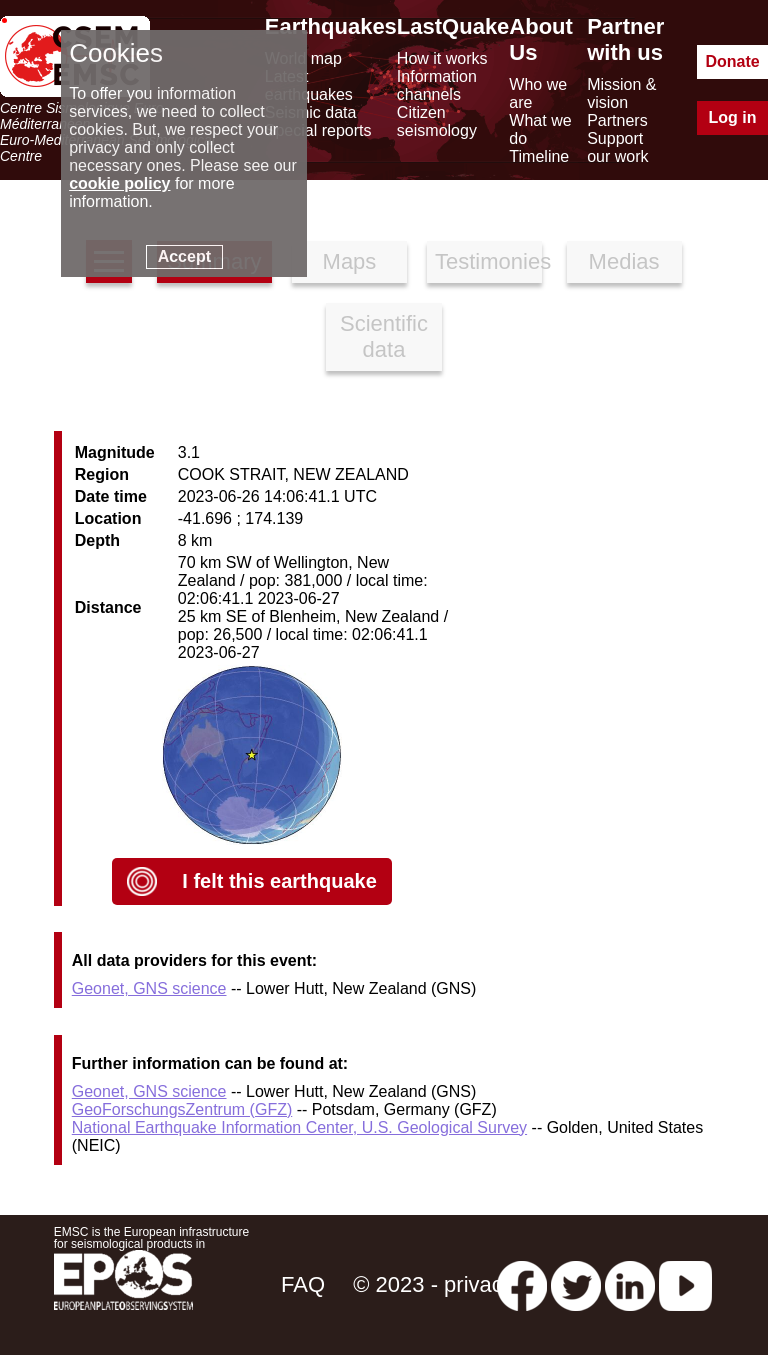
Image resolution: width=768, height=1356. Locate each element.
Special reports (318, 130)
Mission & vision (621, 93)
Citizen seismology (437, 121)
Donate (732, 61)
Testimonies (488, 261)
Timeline (539, 156)
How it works (442, 58)
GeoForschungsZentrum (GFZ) (182, 1109)
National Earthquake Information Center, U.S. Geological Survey (299, 1127)
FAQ (303, 1284)
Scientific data (384, 336)
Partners (617, 120)
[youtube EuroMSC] (685, 1284)
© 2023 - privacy (433, 1284)
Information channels (437, 85)
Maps (350, 261)
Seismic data (311, 112)
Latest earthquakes (309, 85)
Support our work (617, 147)
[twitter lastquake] (576, 1284)
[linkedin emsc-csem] (630, 1284)
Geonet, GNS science (149, 988)
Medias (624, 261)
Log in (733, 117)
